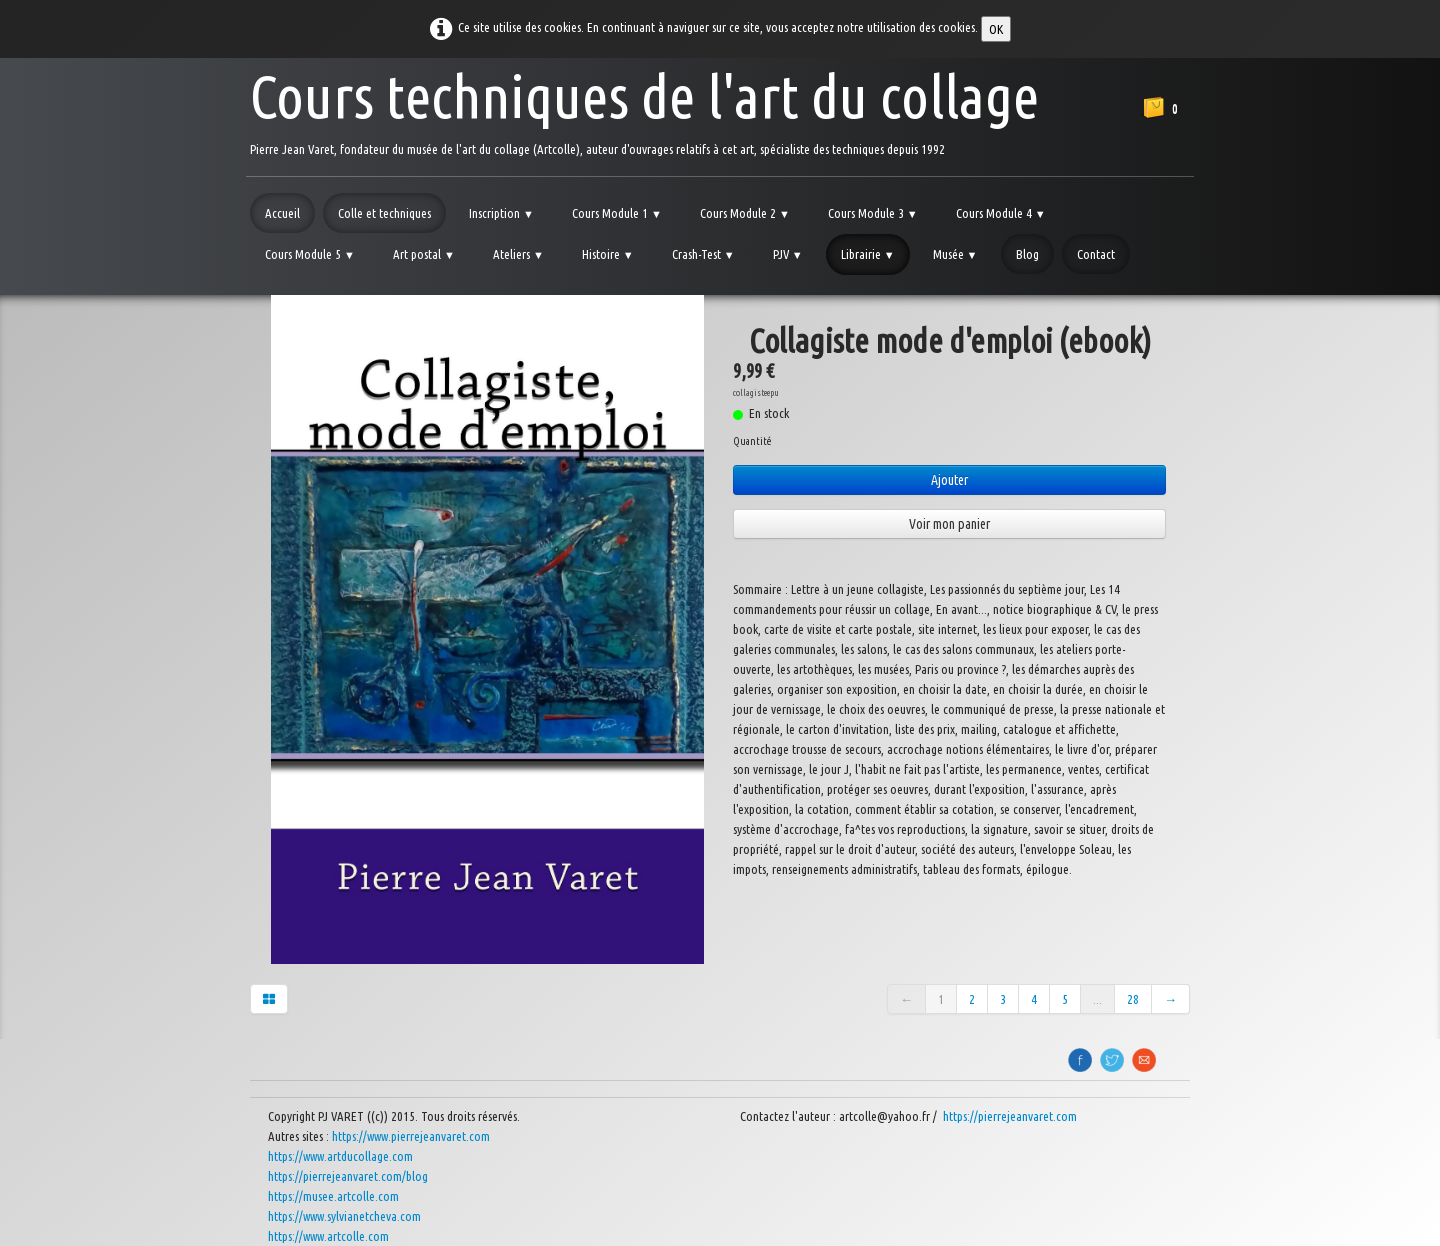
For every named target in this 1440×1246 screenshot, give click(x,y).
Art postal (424, 254)
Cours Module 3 (873, 213)
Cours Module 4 (1001, 213)
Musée (955, 254)
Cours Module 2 (745, 213)
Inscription (501, 213)
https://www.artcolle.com (328, 1236)
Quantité (752, 441)
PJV (788, 254)
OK (996, 29)
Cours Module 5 (310, 254)
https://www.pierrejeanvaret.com (411, 1136)
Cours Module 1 (617, 213)
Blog (1027, 254)
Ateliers (518, 254)
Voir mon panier (949, 524)
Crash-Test (703, 254)
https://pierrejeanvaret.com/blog (348, 1176)
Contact (1096, 254)
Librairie (868, 254)
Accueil (282, 213)
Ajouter (949, 480)
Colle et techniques (384, 213)
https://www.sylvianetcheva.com (344, 1216)
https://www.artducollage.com (340, 1156)
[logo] (644, 109)
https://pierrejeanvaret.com (1011, 1116)
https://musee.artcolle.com (333, 1196)
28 (1133, 999)
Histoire (608, 254)
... (1097, 999)
